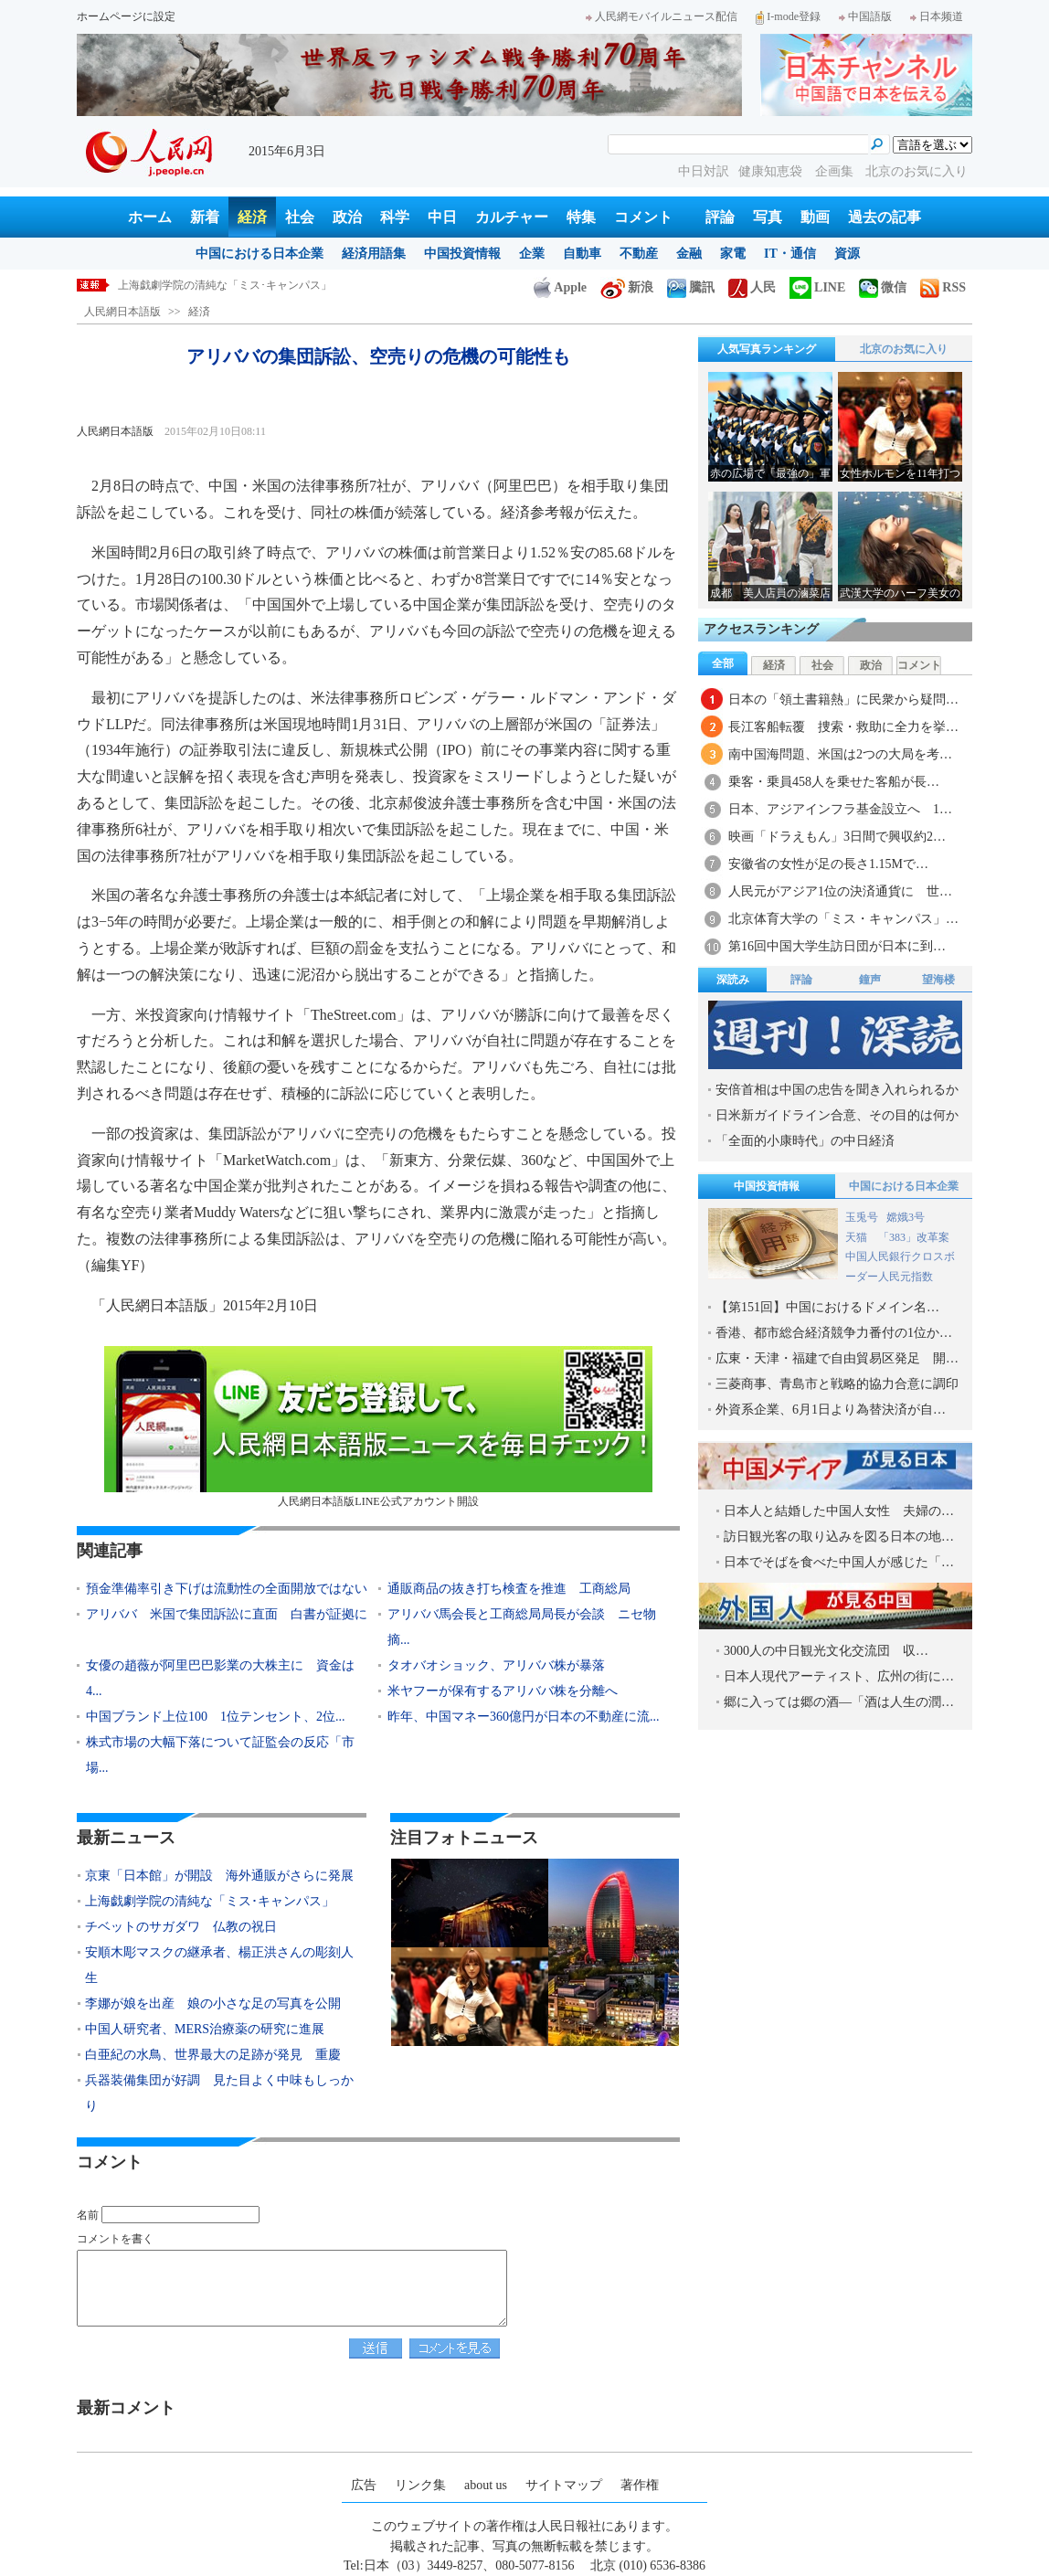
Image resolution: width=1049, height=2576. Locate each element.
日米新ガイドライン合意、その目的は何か (837, 1115)
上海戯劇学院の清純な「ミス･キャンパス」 (225, 285)
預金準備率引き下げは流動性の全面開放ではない (226, 1588)
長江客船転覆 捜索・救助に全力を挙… (843, 727)
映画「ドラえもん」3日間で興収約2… (837, 836)
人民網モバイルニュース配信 (661, 16)
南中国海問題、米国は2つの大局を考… (840, 754)
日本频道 (936, 16)
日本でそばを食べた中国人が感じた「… (839, 1562)
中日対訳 (703, 171)
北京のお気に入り (916, 171)
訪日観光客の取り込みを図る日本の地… (839, 1536)
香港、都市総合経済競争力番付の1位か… (833, 1333)
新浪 (626, 287)
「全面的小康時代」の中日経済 (805, 1141)
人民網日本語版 (122, 311)
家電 (733, 253)
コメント (643, 217)
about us (485, 2485)
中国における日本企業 (259, 253)
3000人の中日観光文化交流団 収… (826, 1651)
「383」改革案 (913, 1237)
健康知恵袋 (772, 171)
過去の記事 (884, 217)
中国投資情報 (462, 253)
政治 (347, 217)
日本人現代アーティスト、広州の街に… (839, 1676)
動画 (815, 217)
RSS (943, 287)
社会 (299, 217)
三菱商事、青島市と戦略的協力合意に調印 (837, 1384)
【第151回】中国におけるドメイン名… (827, 1307)
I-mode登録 (788, 16)
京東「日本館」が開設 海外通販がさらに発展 (219, 1875)
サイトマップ (563, 2485)
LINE (817, 287)
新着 (204, 217)
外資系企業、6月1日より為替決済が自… (830, 1409)
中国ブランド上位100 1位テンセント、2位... (215, 1716)
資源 (847, 253)
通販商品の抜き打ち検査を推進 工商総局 (508, 1588)
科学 (394, 217)
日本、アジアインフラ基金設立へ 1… (840, 809)
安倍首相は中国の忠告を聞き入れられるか (837, 1090)
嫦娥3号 (905, 1217)
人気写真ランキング (766, 349)
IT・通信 (790, 253)
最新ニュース (126, 1838)
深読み (732, 979)
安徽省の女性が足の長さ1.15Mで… (828, 864)
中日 (442, 217)
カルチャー (511, 217)
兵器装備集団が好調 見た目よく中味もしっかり (219, 2093)
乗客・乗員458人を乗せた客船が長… (833, 782)
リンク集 (420, 2485)
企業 (532, 253)
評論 (720, 217)
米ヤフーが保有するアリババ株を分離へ (502, 1691)
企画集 (836, 171)
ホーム (150, 217)
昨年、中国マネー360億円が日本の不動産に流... (523, 1716)
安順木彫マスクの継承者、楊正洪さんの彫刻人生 (219, 1965)
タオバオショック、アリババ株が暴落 (496, 1665)
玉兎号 (861, 1217)
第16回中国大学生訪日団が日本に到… (837, 946)
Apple (560, 287)
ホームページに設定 (126, 16)
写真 (767, 217)
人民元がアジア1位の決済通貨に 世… (840, 891)
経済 (252, 217)
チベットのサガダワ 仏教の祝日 (181, 1927)
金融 (689, 253)
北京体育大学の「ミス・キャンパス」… (843, 919)
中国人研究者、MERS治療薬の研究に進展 (204, 2029)
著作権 (639, 2485)
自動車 (582, 253)
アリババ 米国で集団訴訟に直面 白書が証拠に (226, 1614)
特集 (581, 217)
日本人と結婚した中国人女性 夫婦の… (839, 1511)
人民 (752, 287)
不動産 (639, 253)
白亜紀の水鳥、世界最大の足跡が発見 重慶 (213, 2055)
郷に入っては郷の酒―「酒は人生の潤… (839, 1702)
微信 (882, 287)
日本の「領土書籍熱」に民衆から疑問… (843, 699)
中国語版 (865, 16)
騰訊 (691, 287)
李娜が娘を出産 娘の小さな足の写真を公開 (213, 2003)
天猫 (857, 1237)
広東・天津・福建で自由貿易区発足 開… (837, 1358)
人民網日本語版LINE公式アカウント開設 (378, 1427)
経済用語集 (374, 253)
